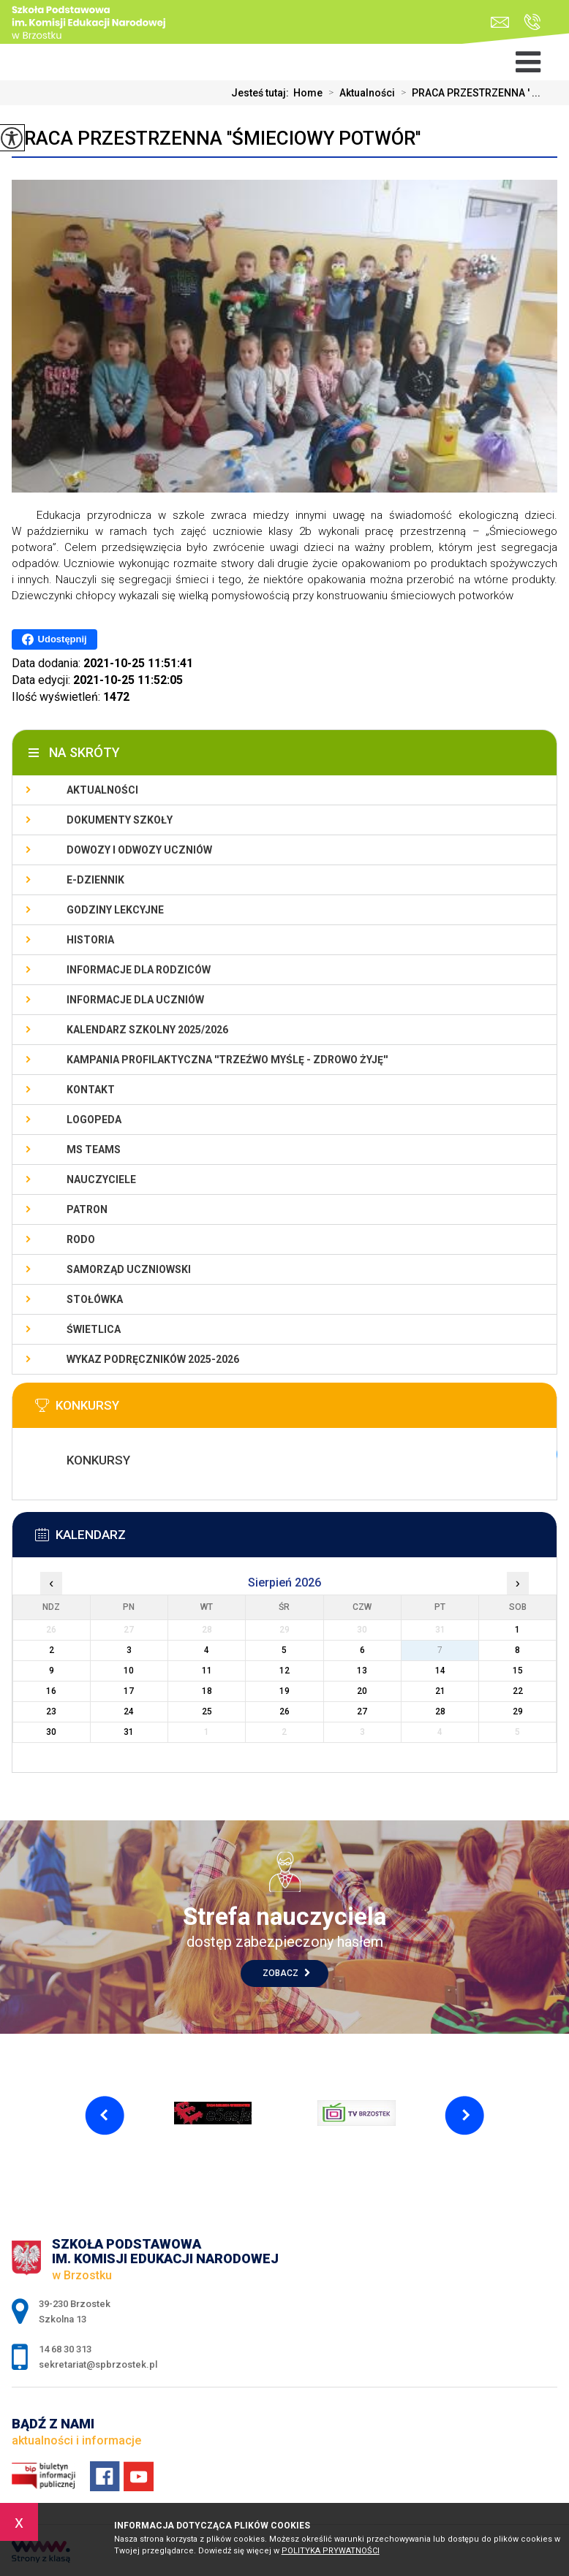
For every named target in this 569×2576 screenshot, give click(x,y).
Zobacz (286, 1973)
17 (129, 1691)
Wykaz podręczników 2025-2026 (153, 1359)
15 (518, 1670)
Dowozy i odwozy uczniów (139, 850)
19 (284, 1691)
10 (129, 1670)
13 (362, 1670)
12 (284, 1670)
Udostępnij (54, 639)
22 (518, 1691)
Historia (90, 940)
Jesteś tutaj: (262, 93)
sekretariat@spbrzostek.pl (500, 22)
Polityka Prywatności (331, 2551)
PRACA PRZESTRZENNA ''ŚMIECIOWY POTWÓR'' (216, 138)
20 (362, 1691)
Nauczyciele (101, 1179)
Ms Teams (94, 1149)
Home (308, 93)
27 (362, 1711)
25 (207, 1711)
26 (284, 1711)
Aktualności (359, 93)
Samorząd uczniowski (129, 1269)
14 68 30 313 (532, 22)
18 (207, 1691)
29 (518, 1711)
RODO (81, 1239)
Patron (87, 1209)
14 (440, 1670)
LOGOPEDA (94, 1119)
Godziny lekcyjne (115, 910)
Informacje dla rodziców (139, 970)
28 (440, 1711)
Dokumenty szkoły (120, 820)
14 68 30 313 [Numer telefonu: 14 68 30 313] (65, 2349)
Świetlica (94, 1329)
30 (51, 1732)
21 (440, 1691)
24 (129, 1711)
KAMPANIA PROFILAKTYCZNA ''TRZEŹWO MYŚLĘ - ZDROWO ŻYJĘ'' (227, 1059)
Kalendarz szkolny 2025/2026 (147, 1030)
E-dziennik (95, 880)
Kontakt (91, 1089)
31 (129, 1732)
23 (51, 1711)
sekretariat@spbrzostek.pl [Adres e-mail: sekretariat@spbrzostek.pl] (98, 2364)
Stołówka (95, 1299)
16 (51, 1691)
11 (207, 1670)
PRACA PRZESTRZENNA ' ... (467, 93)
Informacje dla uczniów (135, 1000)
